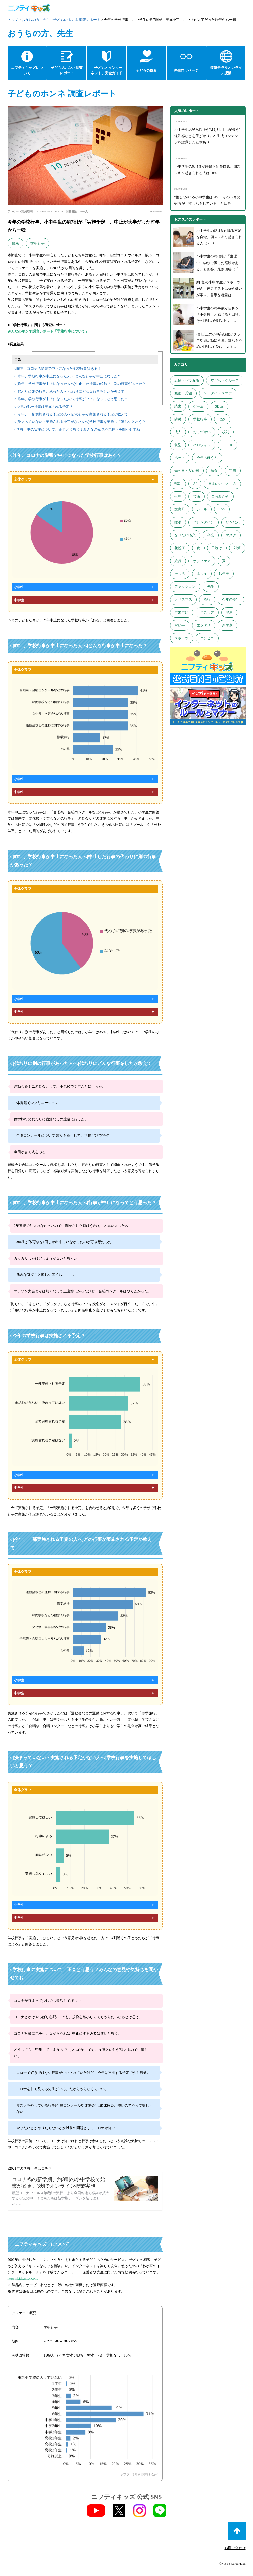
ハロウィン (202, 445)
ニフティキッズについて (27, 70)
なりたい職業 (185, 535)
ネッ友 (202, 574)
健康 (15, 243)
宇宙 (232, 471)
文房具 (179, 509)
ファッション (185, 586)
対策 (237, 548)
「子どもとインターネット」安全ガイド (106, 70)
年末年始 (181, 612)
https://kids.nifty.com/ (23, 2278)
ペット (179, 458)
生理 (177, 496)
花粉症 (179, 548)
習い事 (179, 625)
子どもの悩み (146, 70)
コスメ (227, 445)
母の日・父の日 (186, 471)
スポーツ (181, 638)
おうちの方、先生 (36, 20)
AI (195, 484)
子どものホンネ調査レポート (67, 70)
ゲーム (198, 406)
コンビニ (207, 638)
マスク (231, 535)
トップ (13, 20)
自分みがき (220, 496)
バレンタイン (203, 522)
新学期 (227, 625)
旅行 (177, 561)
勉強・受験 (183, 393)
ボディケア (202, 561)
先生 (210, 586)
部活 (177, 484)
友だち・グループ (225, 380)
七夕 (222, 419)
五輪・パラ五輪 (186, 380)
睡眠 (177, 522)
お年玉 (223, 574)
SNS (221, 509)
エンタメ (204, 625)
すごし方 (207, 612)
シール (202, 509)
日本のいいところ (222, 484)
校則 (225, 432)
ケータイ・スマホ (218, 393)
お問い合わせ (235, 2548)
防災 (177, 419)
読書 (177, 406)
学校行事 (37, 243)
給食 (214, 471)
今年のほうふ (207, 458)
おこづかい (202, 432)
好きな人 (233, 522)
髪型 (177, 445)
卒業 (210, 535)
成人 (177, 432)
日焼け (216, 548)
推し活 (179, 574)
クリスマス (183, 599)
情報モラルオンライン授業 (226, 70)
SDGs (219, 406)
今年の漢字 (231, 599)
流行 (207, 599)
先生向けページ (186, 70)
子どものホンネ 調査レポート (76, 20)
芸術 (196, 496)
